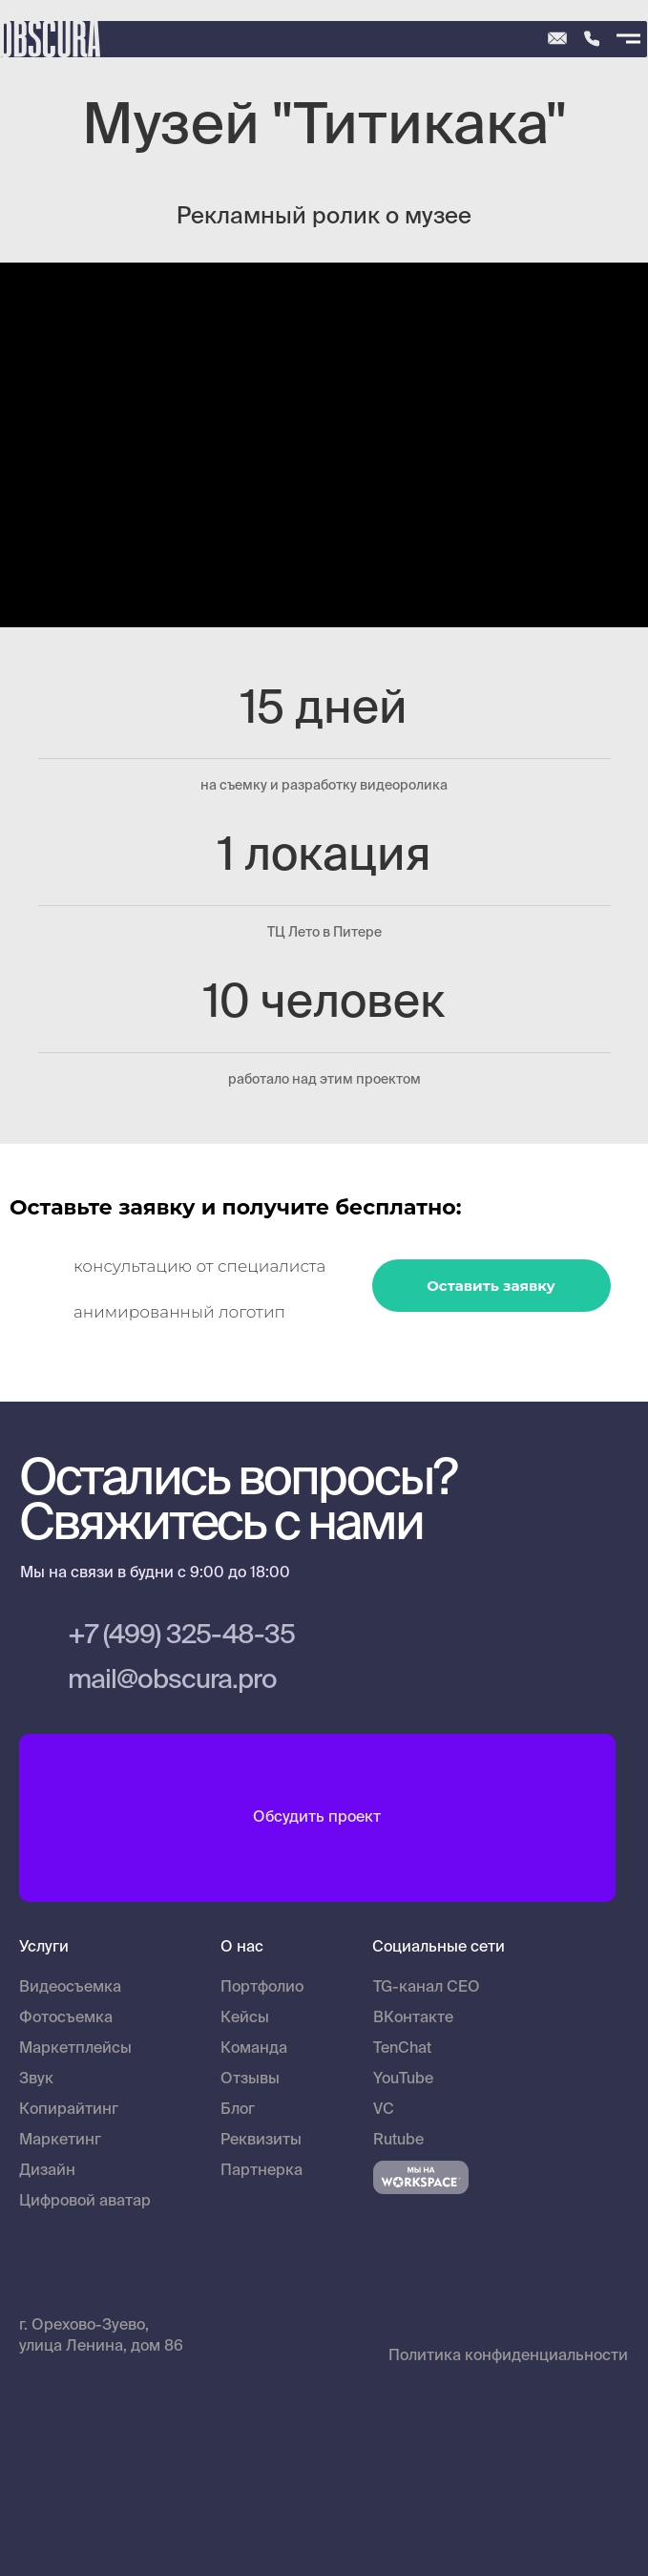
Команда (253, 2049)
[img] (591, 39)
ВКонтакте (413, 2018)
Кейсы (244, 2018)
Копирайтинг (68, 2110)
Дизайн (47, 2171)
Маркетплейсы (75, 2049)
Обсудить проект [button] (317, 1818)
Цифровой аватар (85, 2201)
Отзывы (250, 2079)
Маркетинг (60, 2140)
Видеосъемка (70, 1987)
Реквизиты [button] (261, 2140)
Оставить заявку (491, 1286)
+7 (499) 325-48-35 (181, 1635)
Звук (36, 2079)
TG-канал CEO (426, 1987)
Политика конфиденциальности (508, 2356)
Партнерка (261, 2171)
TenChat (402, 2049)
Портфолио (261, 1987)
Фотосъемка (66, 2018)
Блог (237, 2110)
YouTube (403, 2079)
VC (383, 2110)
